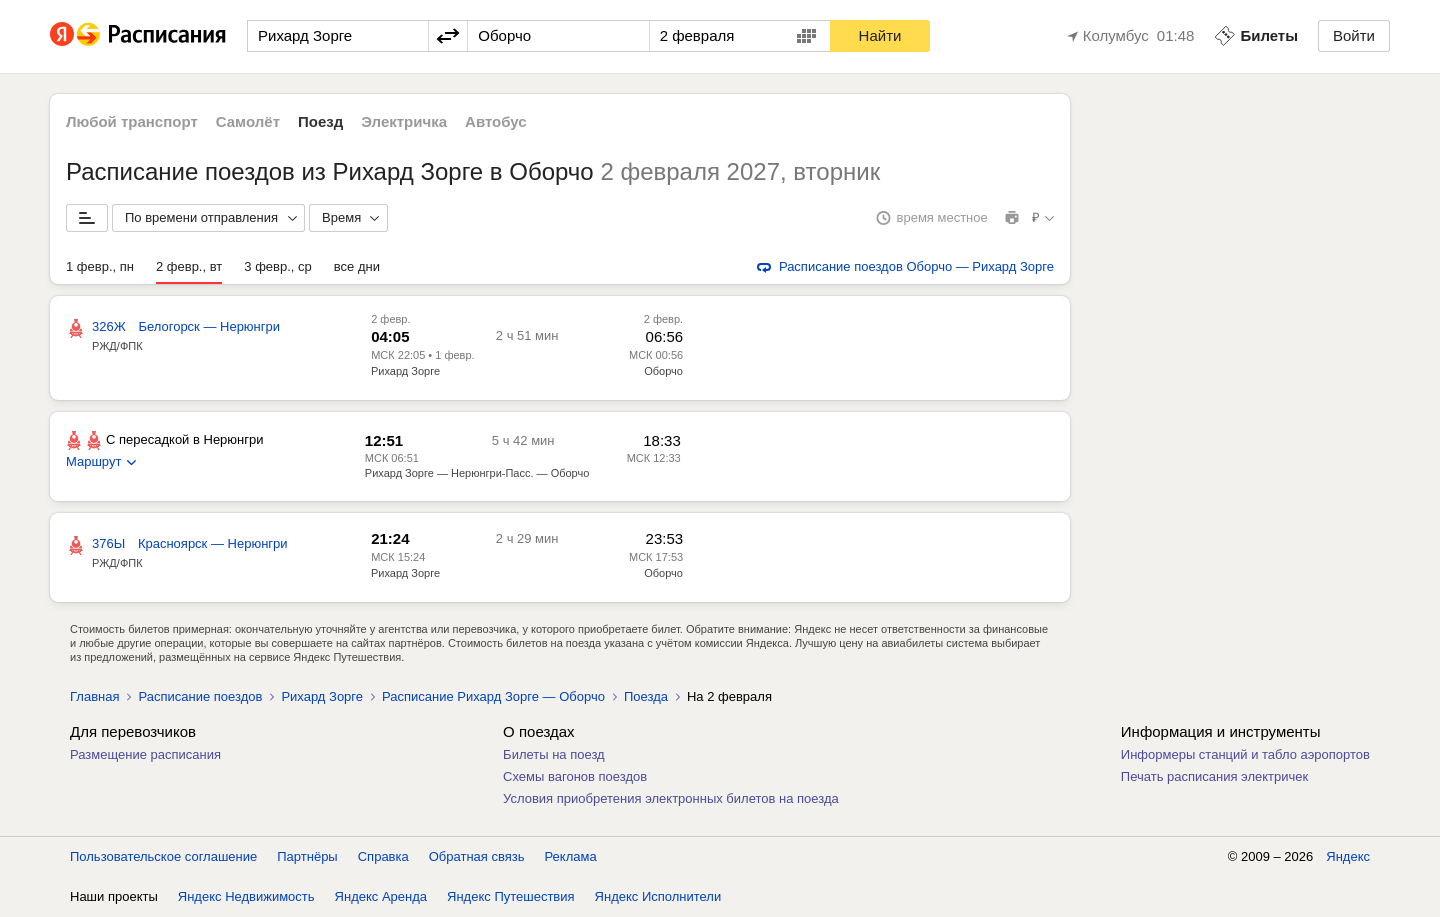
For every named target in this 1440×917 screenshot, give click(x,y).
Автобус (496, 121)
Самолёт (248, 121)
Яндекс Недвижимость (246, 896)
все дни (357, 266)
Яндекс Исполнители (658, 896)
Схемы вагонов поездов (575, 776)
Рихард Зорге (405, 371)
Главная (94, 696)
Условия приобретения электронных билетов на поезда (671, 798)
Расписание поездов (200, 696)
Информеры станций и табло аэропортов (1245, 754)
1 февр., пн (100, 266)
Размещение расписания (145, 754)
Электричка (404, 121)
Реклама (571, 856)
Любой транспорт (132, 121)
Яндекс (1348, 856)
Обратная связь (477, 856)
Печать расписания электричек (1214, 776)
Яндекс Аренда (381, 896)
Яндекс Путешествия (511, 896)
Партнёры (307, 856)
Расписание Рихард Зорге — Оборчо (493, 696)
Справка (383, 856)
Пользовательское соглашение (163, 856)
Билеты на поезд (554, 754)
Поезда (646, 696)
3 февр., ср (277, 266)
